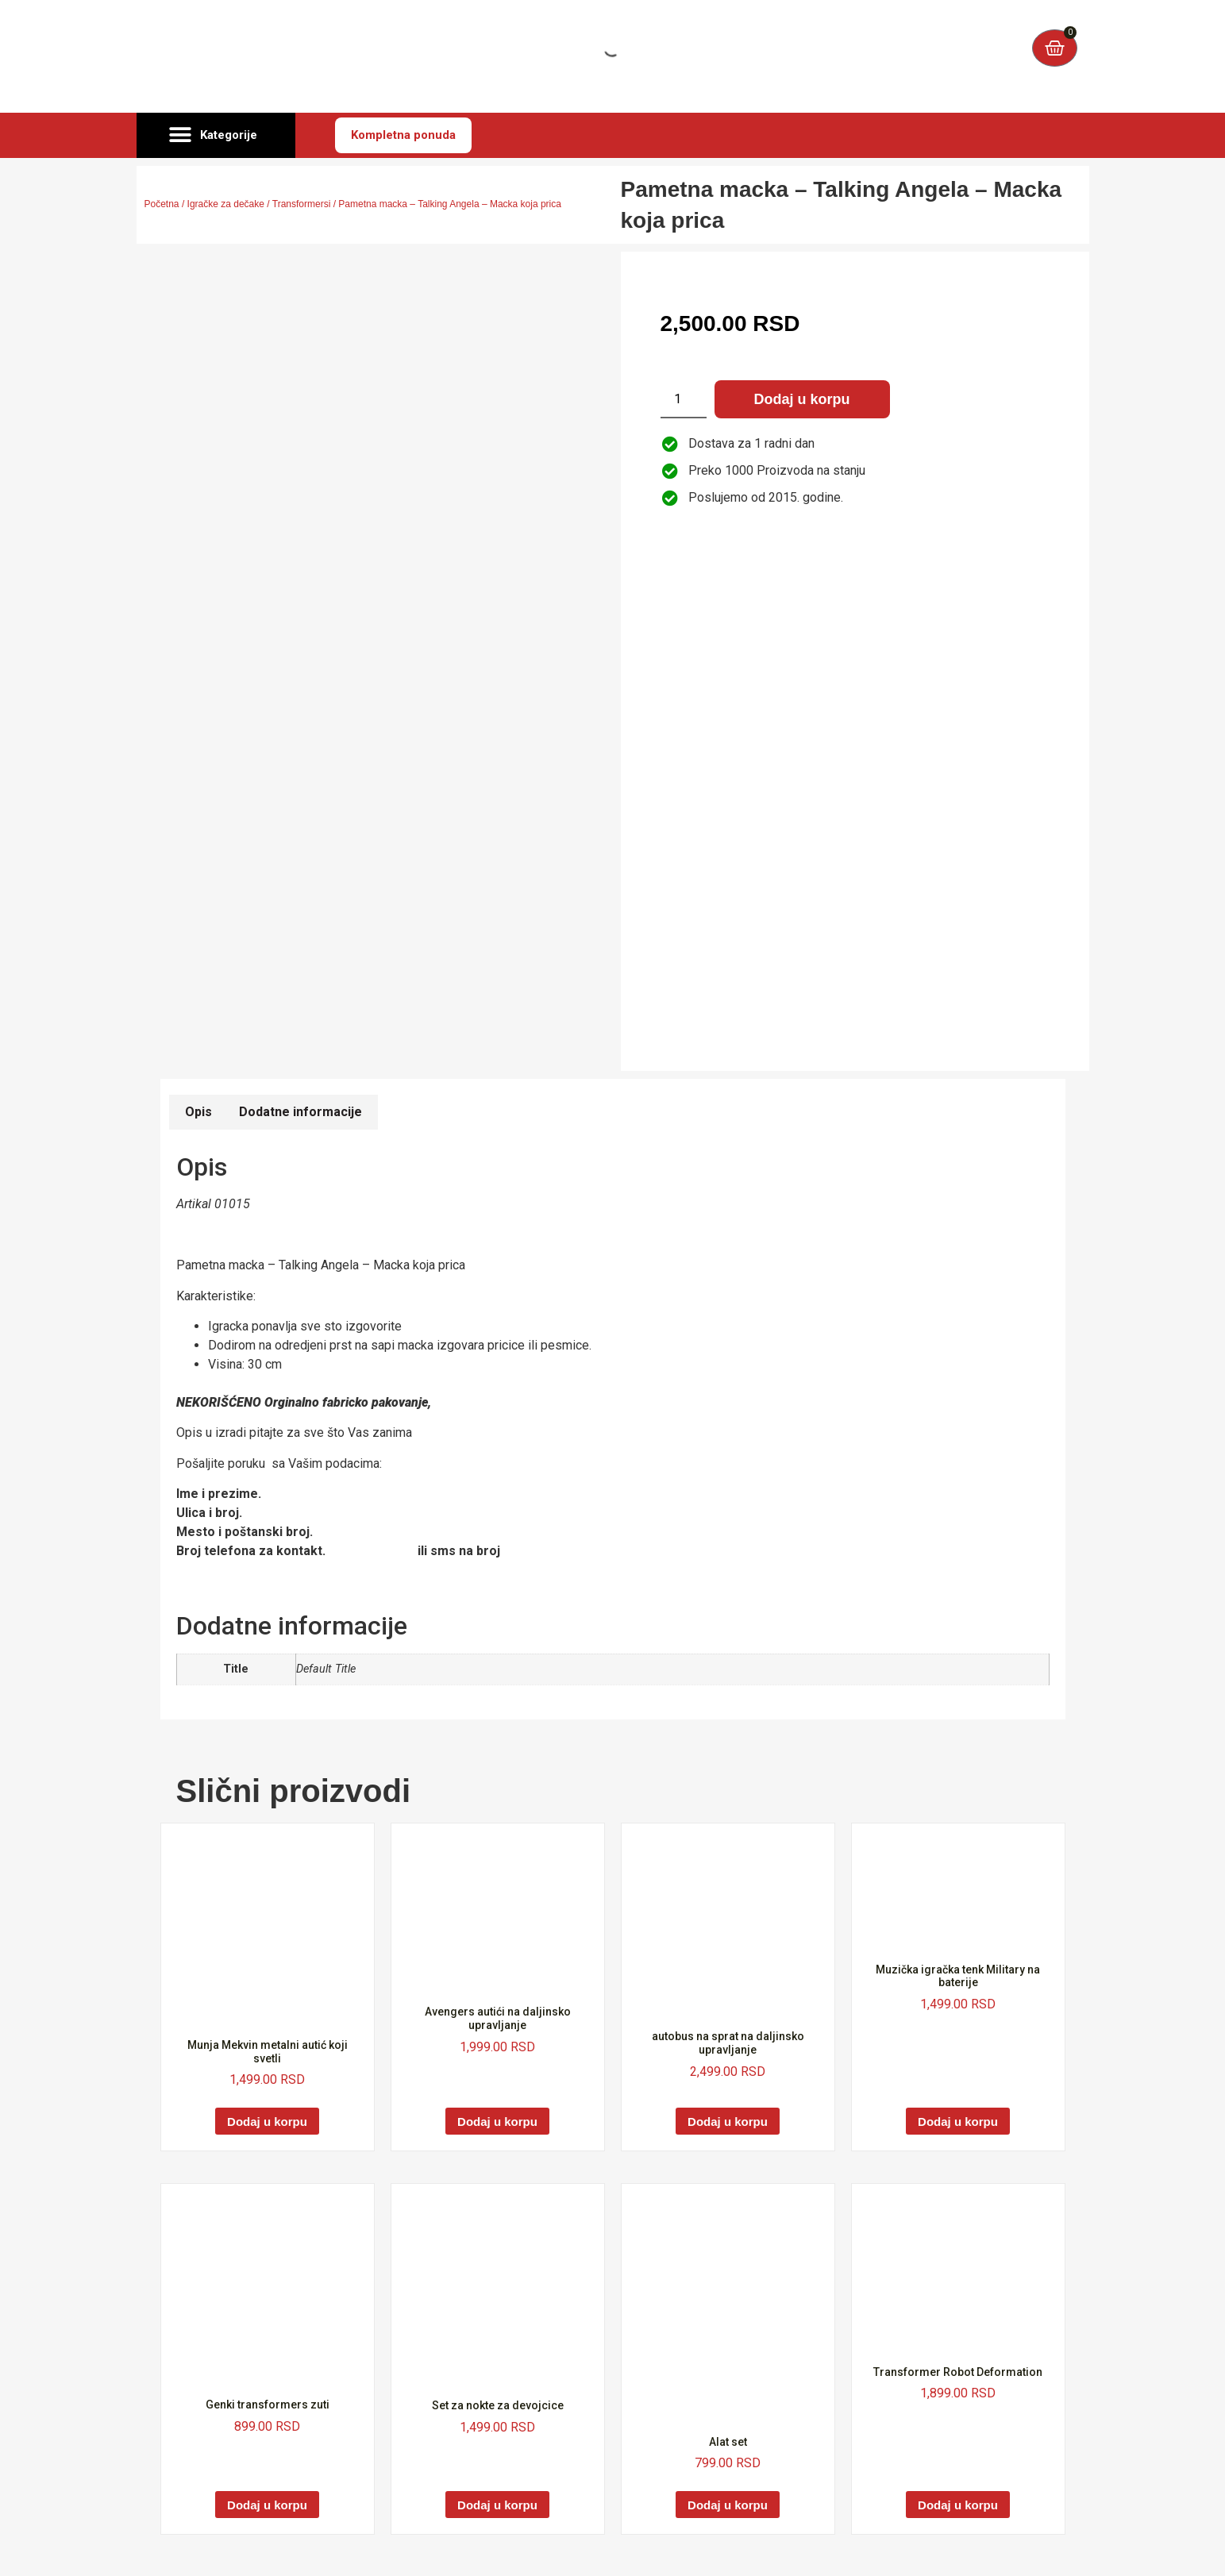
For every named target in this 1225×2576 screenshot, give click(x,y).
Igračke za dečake (225, 204)
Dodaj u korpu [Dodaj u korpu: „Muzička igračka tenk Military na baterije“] (958, 2121)
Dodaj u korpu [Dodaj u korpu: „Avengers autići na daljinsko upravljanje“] (497, 2121)
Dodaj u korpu (802, 399)
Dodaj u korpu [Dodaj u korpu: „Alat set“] (728, 2505)
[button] (216, 136)
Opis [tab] (198, 1111)
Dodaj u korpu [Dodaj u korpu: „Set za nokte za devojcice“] (497, 2505)
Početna (161, 204)
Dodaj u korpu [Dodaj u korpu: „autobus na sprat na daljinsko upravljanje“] (728, 2121)
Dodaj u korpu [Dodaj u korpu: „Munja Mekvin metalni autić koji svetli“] (267, 2121)
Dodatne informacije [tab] (300, 1111)
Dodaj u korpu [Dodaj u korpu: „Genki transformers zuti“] (267, 2505)
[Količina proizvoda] (684, 399)
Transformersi (301, 204)
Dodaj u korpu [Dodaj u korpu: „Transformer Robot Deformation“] (958, 2505)
